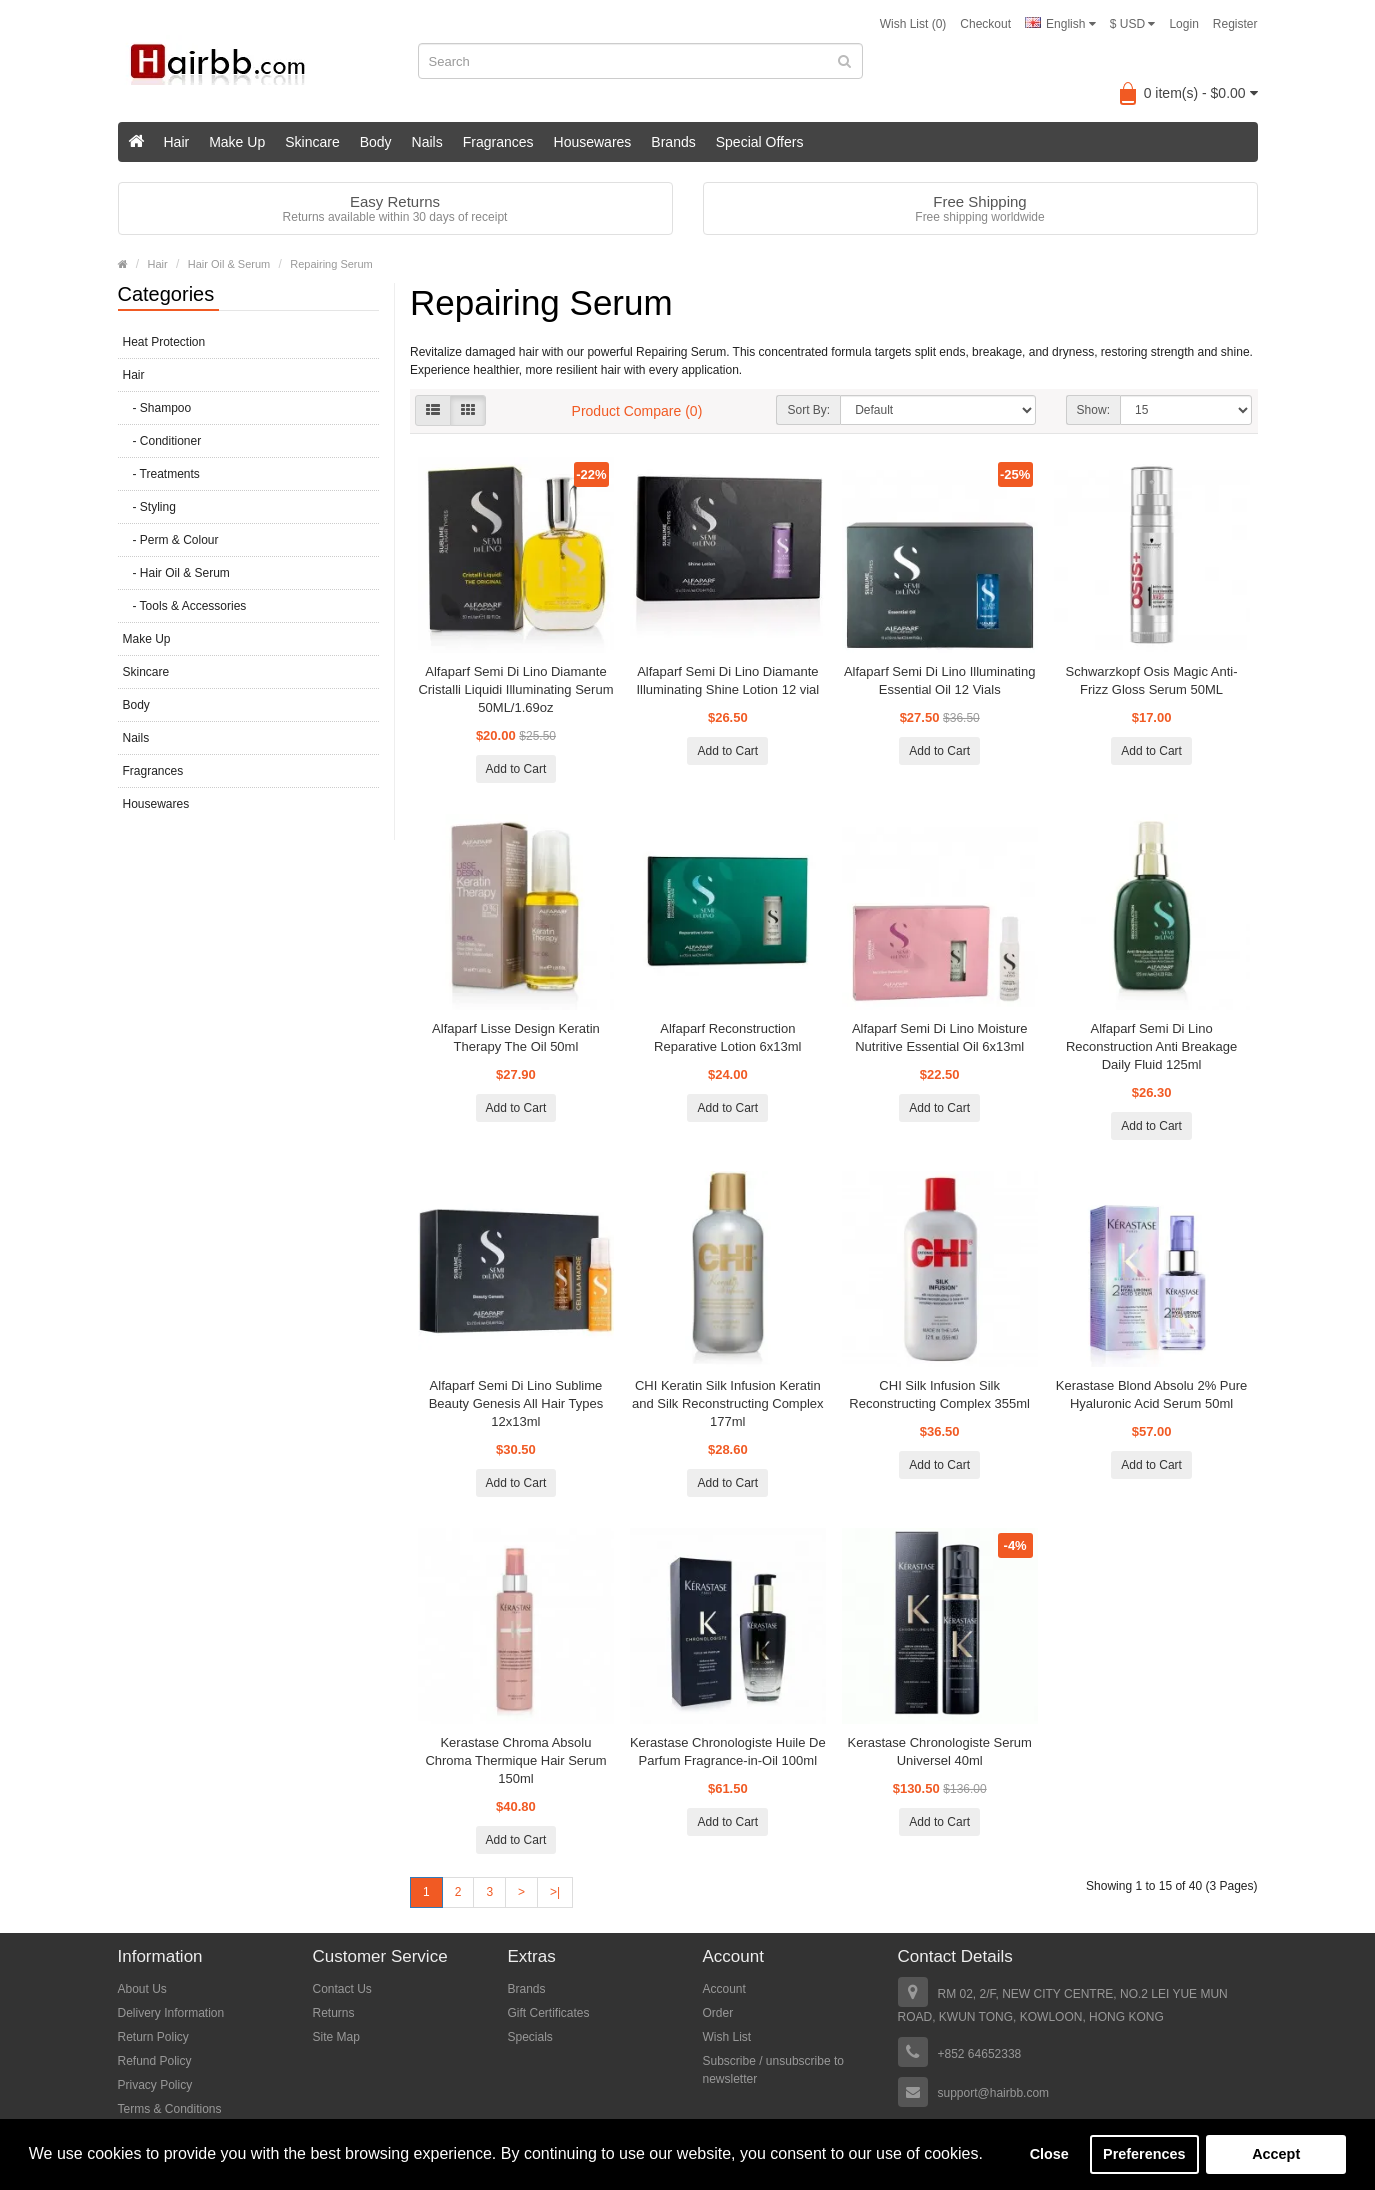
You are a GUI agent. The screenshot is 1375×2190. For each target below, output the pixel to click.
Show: (1093, 410)
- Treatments (161, 474)
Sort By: (808, 410)
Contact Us (342, 1989)
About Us (142, 1989)
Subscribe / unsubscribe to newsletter (773, 2070)
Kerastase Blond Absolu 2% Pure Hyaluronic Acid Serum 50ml (1152, 1394)
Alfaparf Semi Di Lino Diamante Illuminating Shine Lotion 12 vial (727, 680)
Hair (177, 142)
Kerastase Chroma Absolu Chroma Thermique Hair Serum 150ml (515, 1760)
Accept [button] (1276, 2154)
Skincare (312, 142)
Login (1183, 24)
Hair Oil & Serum (229, 264)
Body (376, 142)
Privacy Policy (155, 2085)
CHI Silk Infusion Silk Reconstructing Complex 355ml (939, 1394)
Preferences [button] (1144, 2154)
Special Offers (760, 142)
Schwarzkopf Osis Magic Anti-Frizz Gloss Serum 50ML (1152, 680)
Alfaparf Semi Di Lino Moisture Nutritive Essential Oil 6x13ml (940, 1037)
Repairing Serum (331, 264)
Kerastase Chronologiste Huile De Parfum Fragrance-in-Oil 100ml (728, 1751)
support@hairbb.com (994, 2093)
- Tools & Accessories (185, 606)
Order (718, 2013)
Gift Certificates (549, 2013)
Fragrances (498, 142)
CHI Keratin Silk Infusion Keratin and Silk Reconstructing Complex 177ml (727, 1403)
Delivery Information (171, 2013)
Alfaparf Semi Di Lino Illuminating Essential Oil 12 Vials (939, 680)
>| (555, 1892)
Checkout (985, 24)
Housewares (593, 142)
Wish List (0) (913, 24)
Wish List (727, 2037)
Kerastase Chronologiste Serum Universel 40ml (940, 1751)
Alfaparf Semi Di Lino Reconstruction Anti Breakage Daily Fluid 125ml (1151, 1046)
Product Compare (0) (637, 411)
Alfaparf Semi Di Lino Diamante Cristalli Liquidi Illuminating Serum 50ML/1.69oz (515, 689)
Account (724, 1989)
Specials (530, 2037)
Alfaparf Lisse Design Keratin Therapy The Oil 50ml (516, 1037)
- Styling (149, 507)
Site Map (336, 2037)
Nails (427, 142)
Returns (334, 2013)
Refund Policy (155, 2061)
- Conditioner (162, 441)
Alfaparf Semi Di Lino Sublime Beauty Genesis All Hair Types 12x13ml (516, 1403)
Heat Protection (164, 342)
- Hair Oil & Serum (176, 573)
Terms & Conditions (170, 2109)
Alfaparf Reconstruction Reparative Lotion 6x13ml (727, 1037)
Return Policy (153, 2037)
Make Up (237, 142)
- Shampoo (157, 408)
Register (1235, 24)
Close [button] (1049, 2154)
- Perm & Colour (171, 540)
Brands (673, 142)
